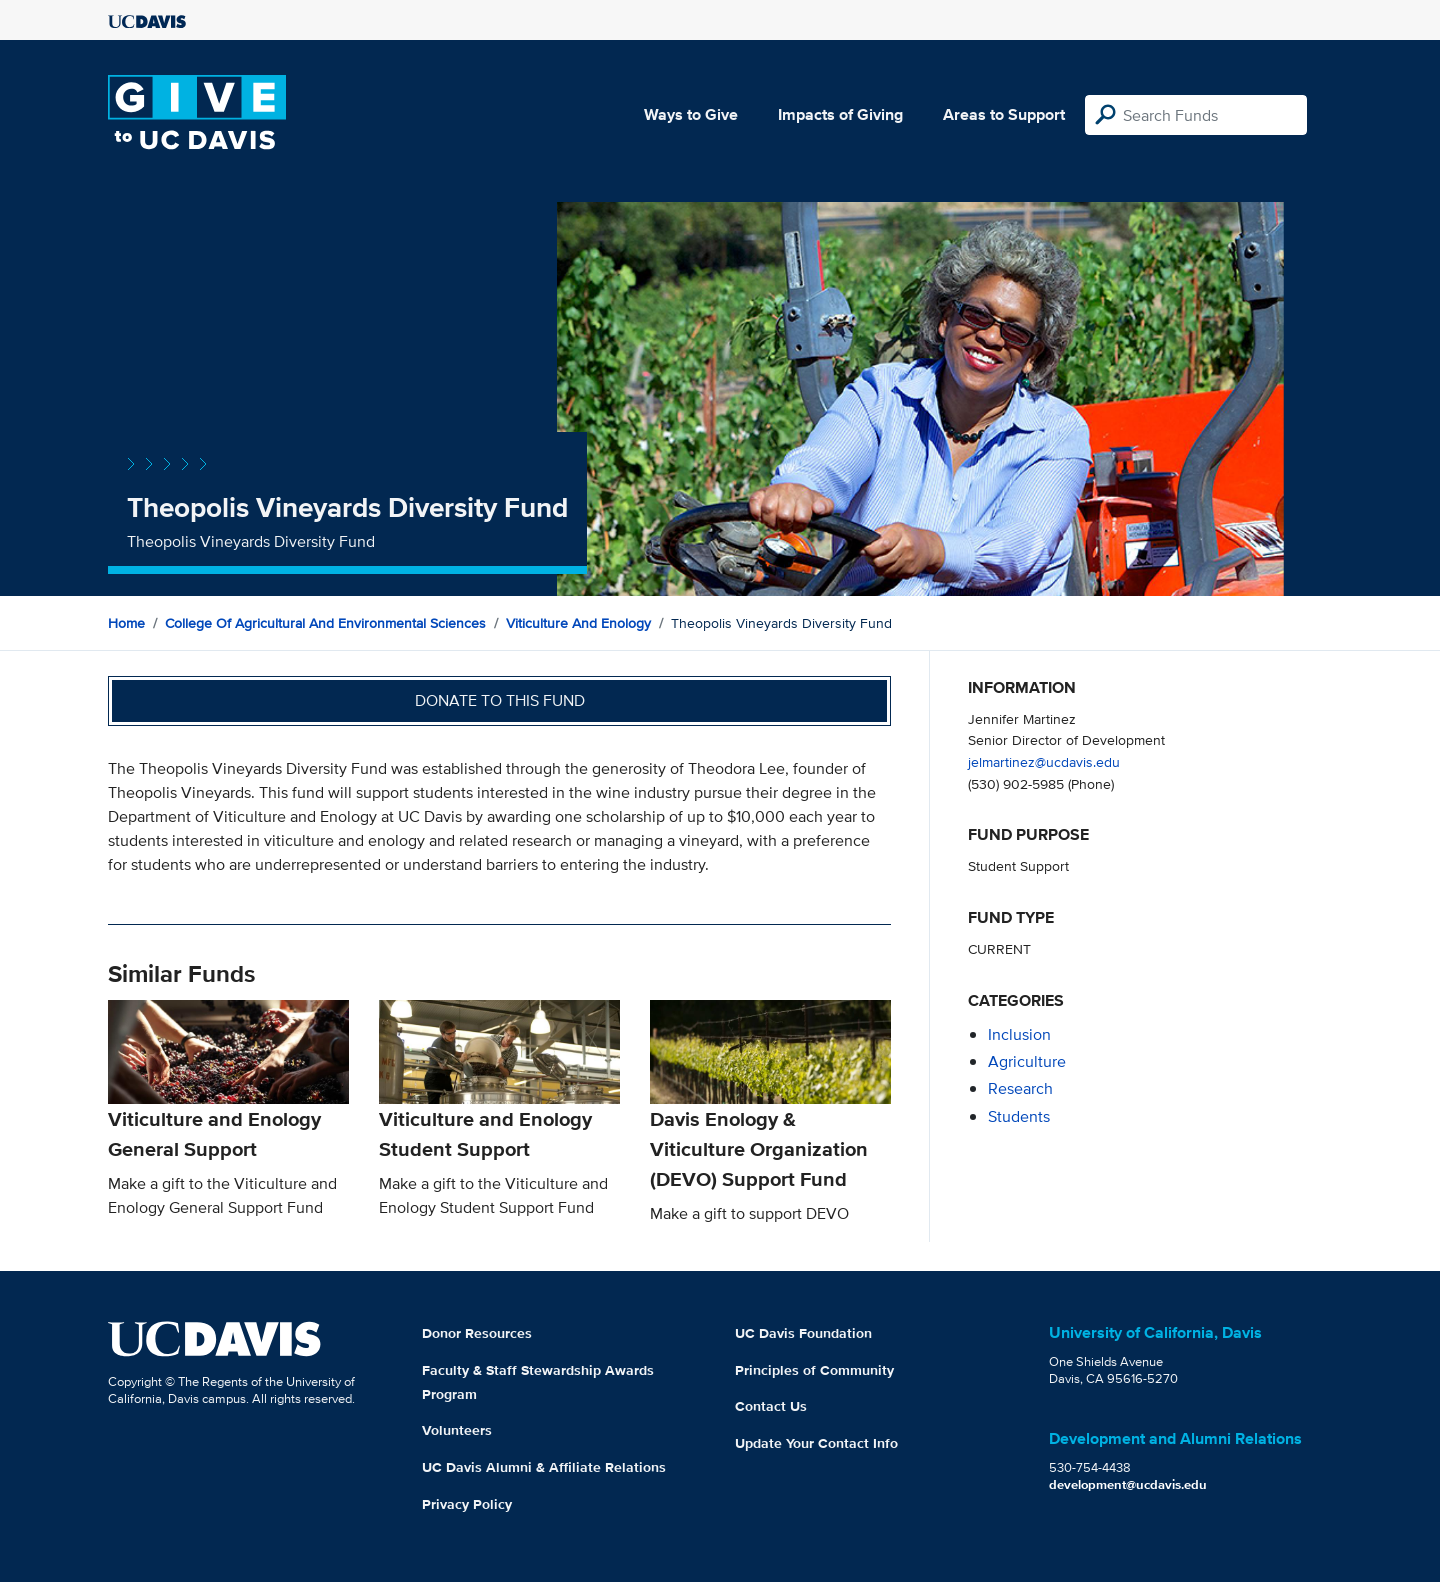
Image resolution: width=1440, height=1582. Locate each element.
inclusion (1019, 1034)
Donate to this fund (500, 700)
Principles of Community (814, 1370)
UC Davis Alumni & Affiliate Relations (544, 1467)
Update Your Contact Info (816, 1443)
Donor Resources (477, 1333)
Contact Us (771, 1406)
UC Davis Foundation (803, 1333)
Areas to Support (1004, 114)
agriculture (1027, 1061)
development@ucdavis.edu (1128, 1484)
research (1020, 1088)
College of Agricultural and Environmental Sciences (325, 623)
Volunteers (457, 1430)
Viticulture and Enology (578, 623)
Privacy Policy (467, 1504)
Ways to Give (691, 114)
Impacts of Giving (840, 114)
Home (126, 623)
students (1019, 1116)
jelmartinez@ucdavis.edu (1044, 761)
